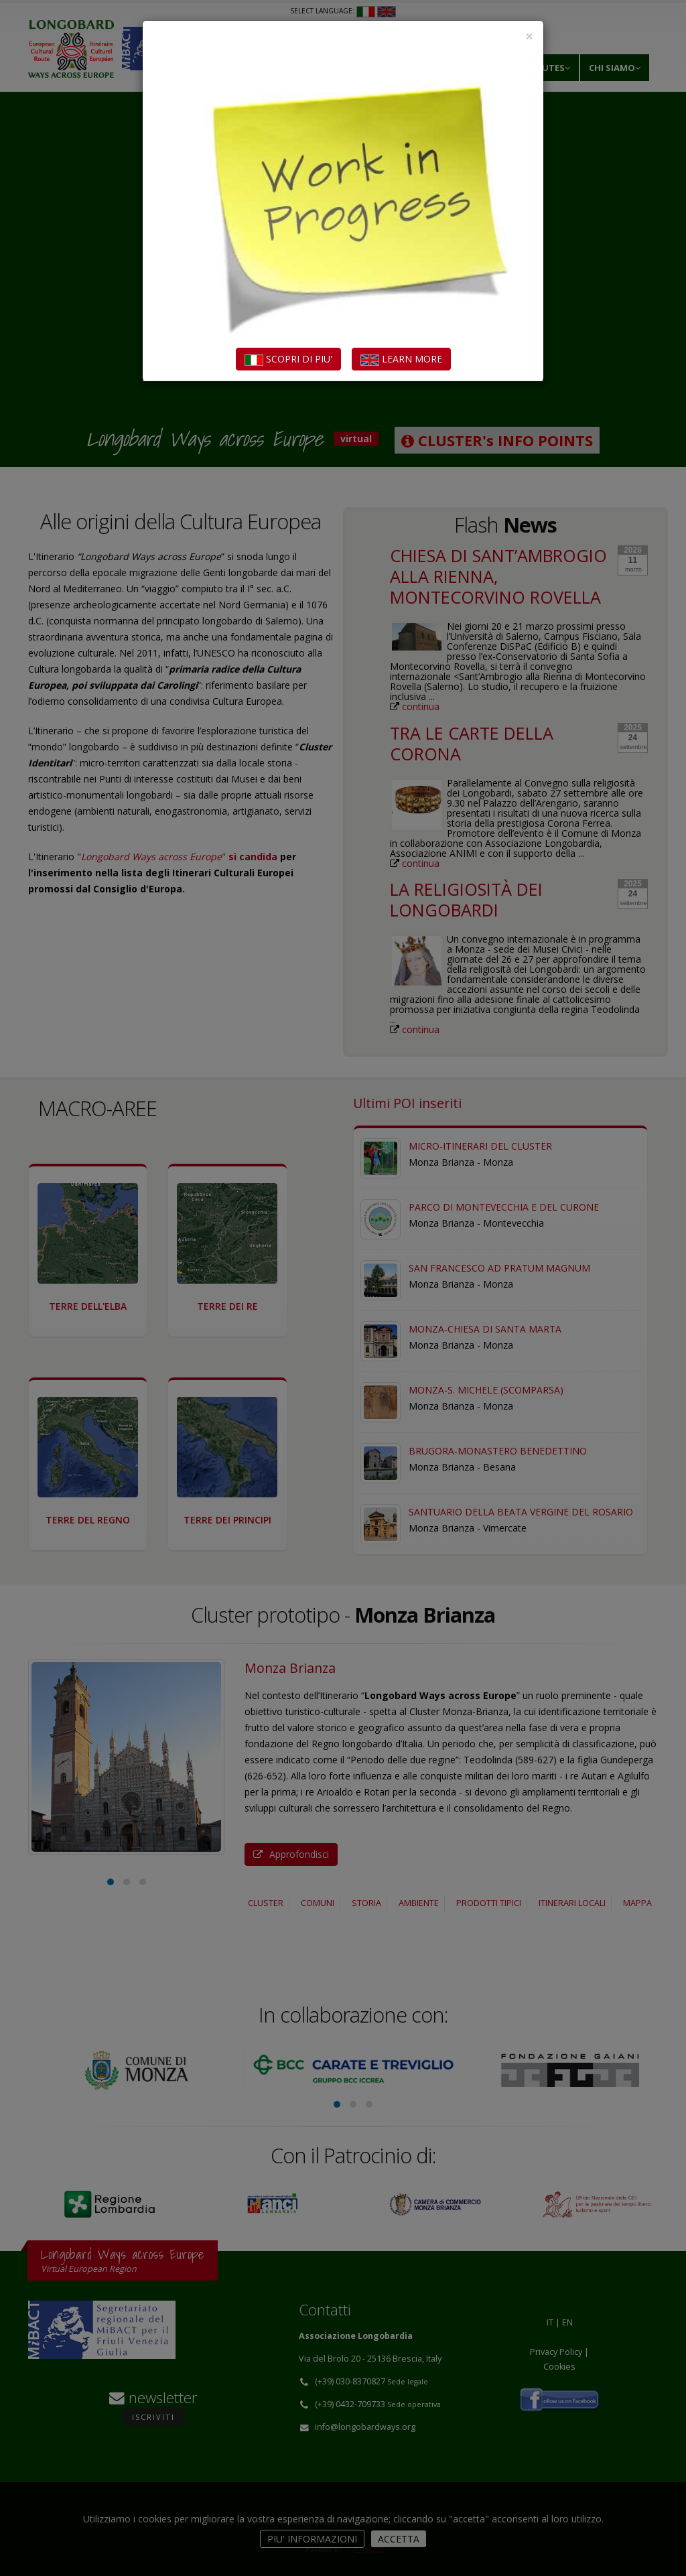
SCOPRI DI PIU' (288, 359)
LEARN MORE (401, 359)
